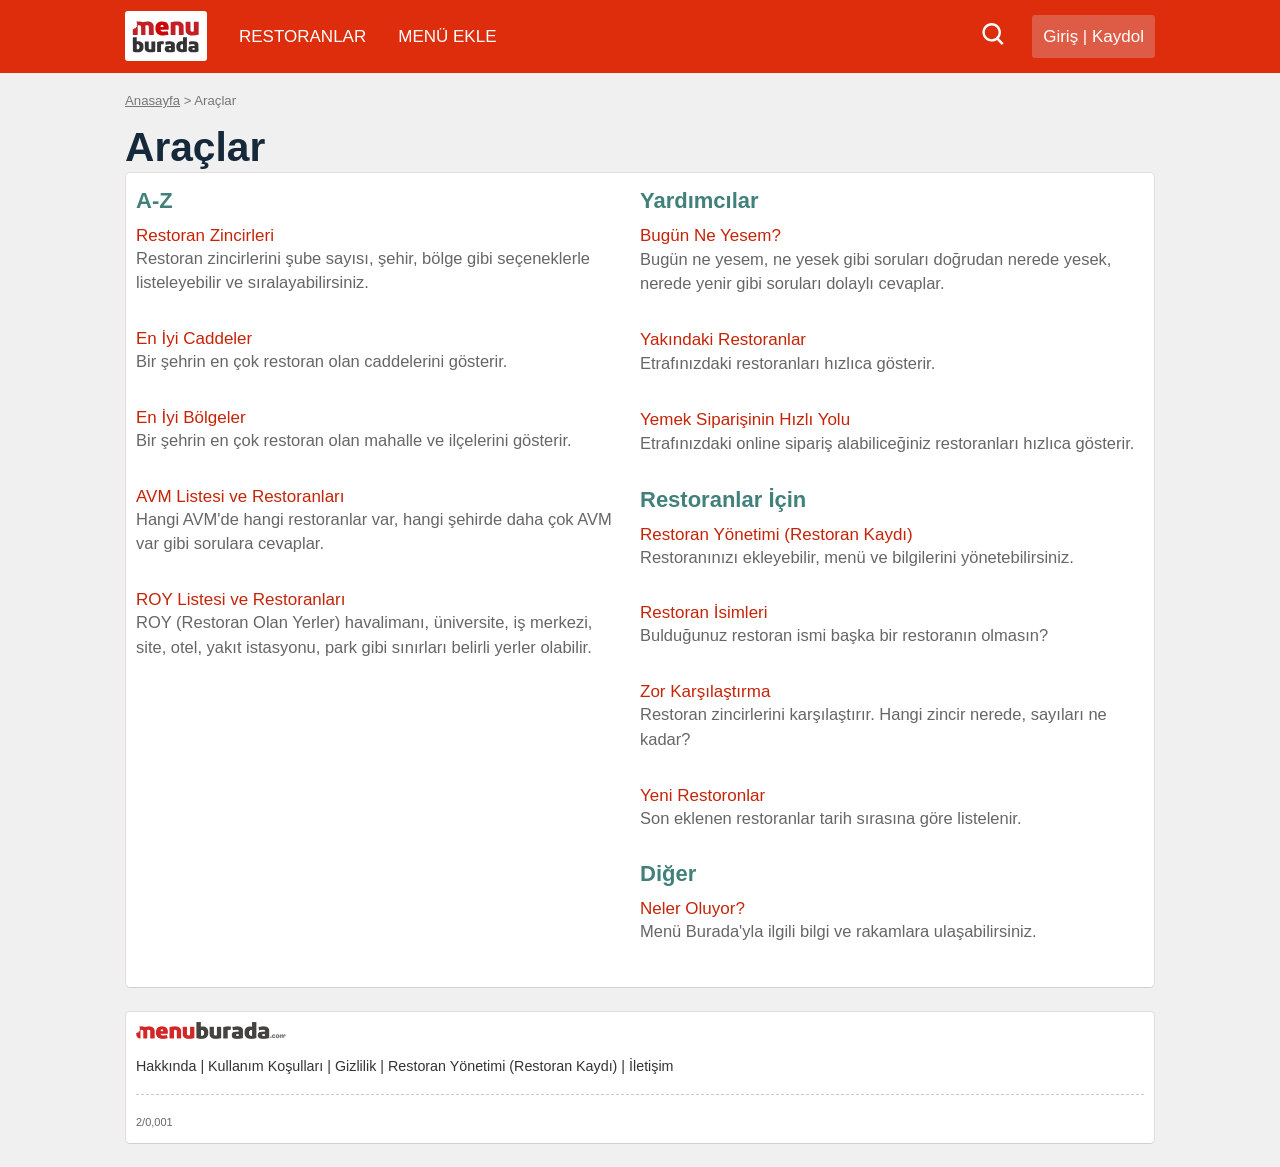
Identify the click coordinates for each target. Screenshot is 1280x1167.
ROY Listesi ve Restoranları (240, 599)
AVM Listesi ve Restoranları (240, 496)
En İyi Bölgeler (191, 417)
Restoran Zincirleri (205, 235)
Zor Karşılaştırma (705, 691)
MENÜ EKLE (447, 36)
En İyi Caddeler (194, 338)
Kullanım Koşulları (265, 1066)
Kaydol (1118, 36)
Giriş (1060, 36)
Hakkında (166, 1066)
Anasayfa (152, 100)
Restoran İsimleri (704, 612)
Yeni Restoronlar (702, 795)
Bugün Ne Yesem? (710, 235)
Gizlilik (355, 1066)
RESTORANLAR (302, 36)
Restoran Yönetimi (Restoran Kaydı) (892, 547)
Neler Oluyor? (692, 908)
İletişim (651, 1066)
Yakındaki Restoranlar (723, 339)
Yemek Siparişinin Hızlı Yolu (745, 419)
